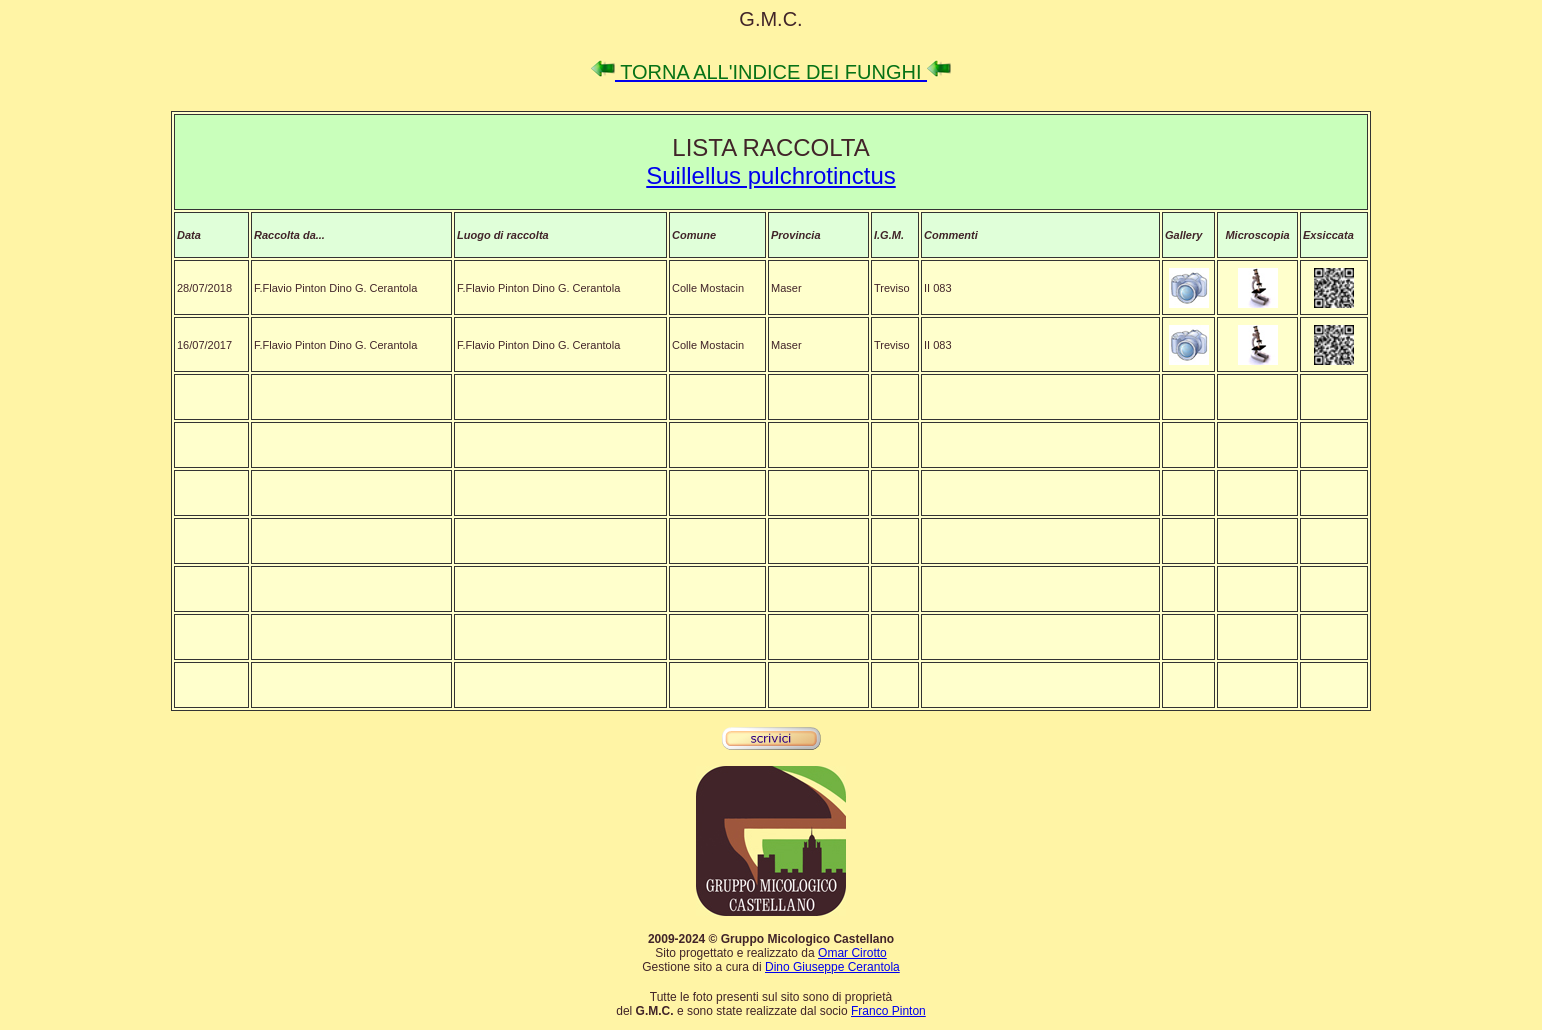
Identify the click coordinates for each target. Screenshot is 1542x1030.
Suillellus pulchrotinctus (770, 175)
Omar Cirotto (852, 953)
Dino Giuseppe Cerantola (832, 967)
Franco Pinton (888, 1011)
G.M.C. (770, 19)
